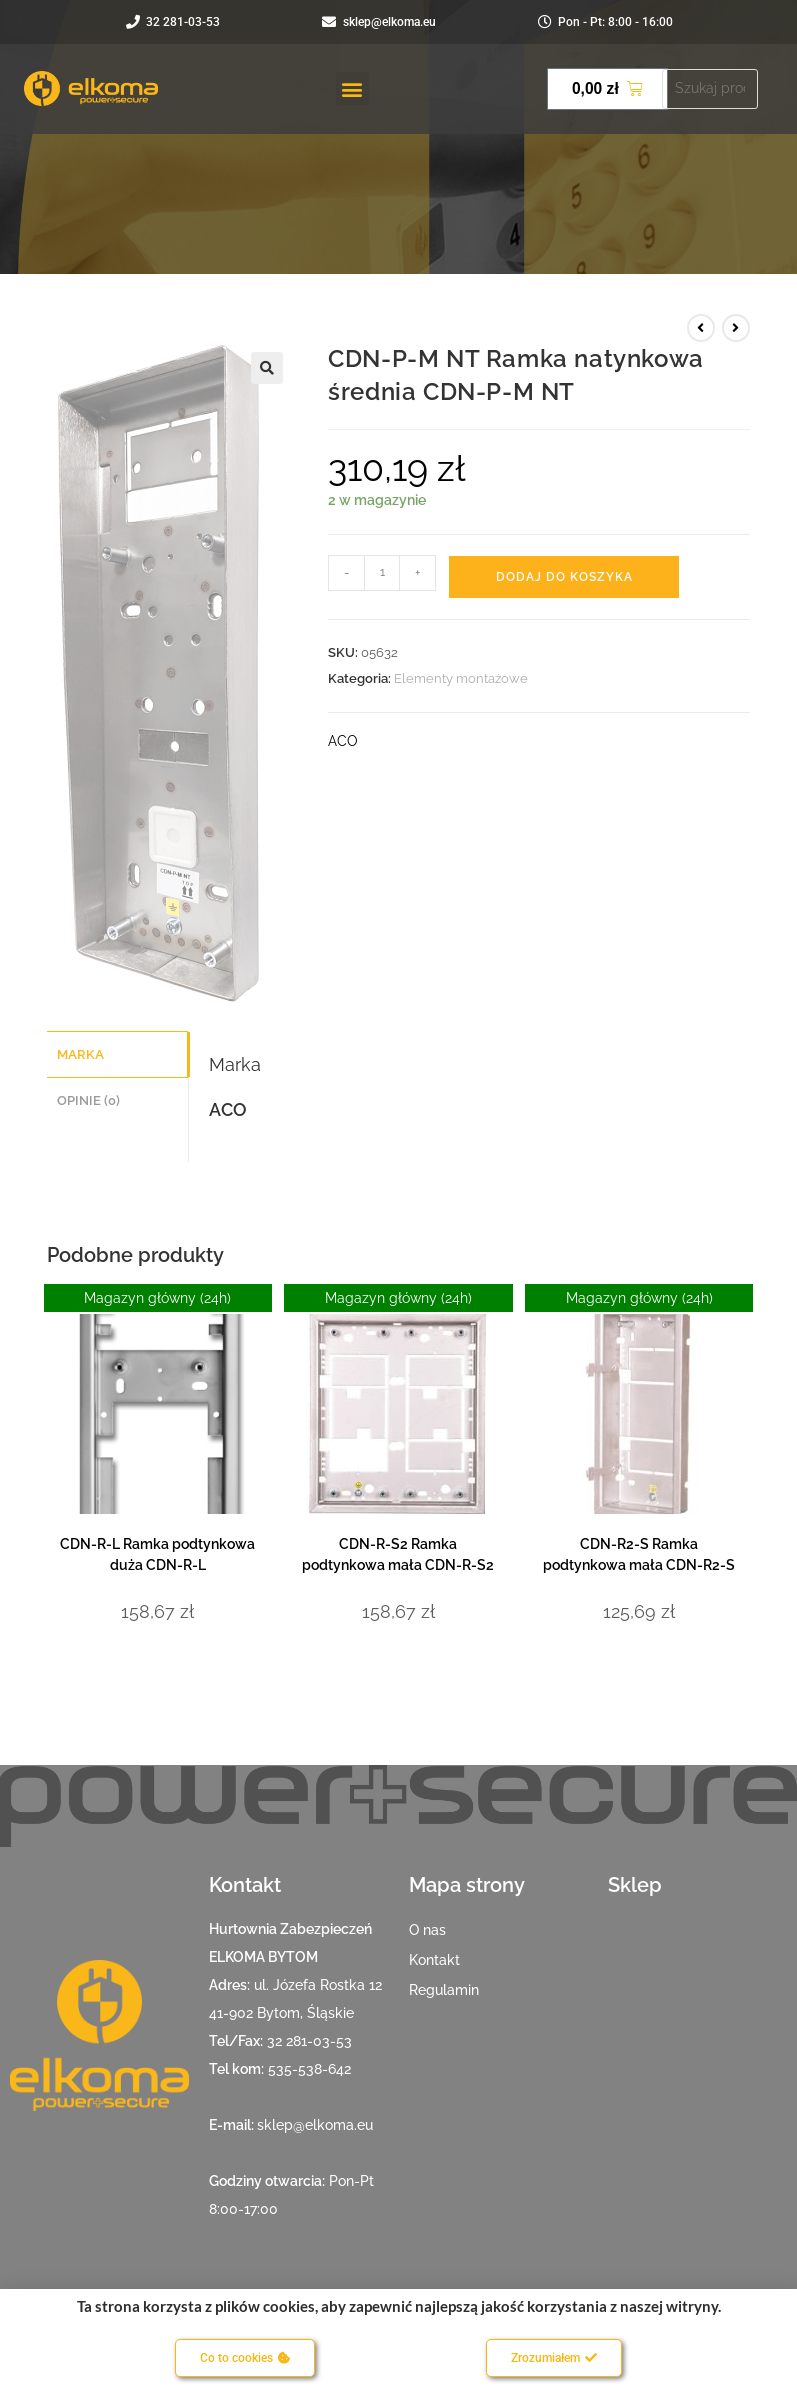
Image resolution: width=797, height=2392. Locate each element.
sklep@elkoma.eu (315, 2125)
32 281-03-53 (309, 2041)
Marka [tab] (80, 1053)
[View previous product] (701, 328)
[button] (352, 88)
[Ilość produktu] (382, 573)
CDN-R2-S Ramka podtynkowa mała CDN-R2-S (639, 1554)
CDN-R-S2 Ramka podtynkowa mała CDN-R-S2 (398, 1554)
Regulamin (444, 1990)
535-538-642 (309, 2069)
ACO (343, 741)
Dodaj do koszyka (564, 577)
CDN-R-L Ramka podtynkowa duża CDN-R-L (157, 1554)
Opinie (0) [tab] (88, 1097)
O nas (427, 1930)
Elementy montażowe (461, 678)
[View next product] (736, 328)
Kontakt (434, 1960)
